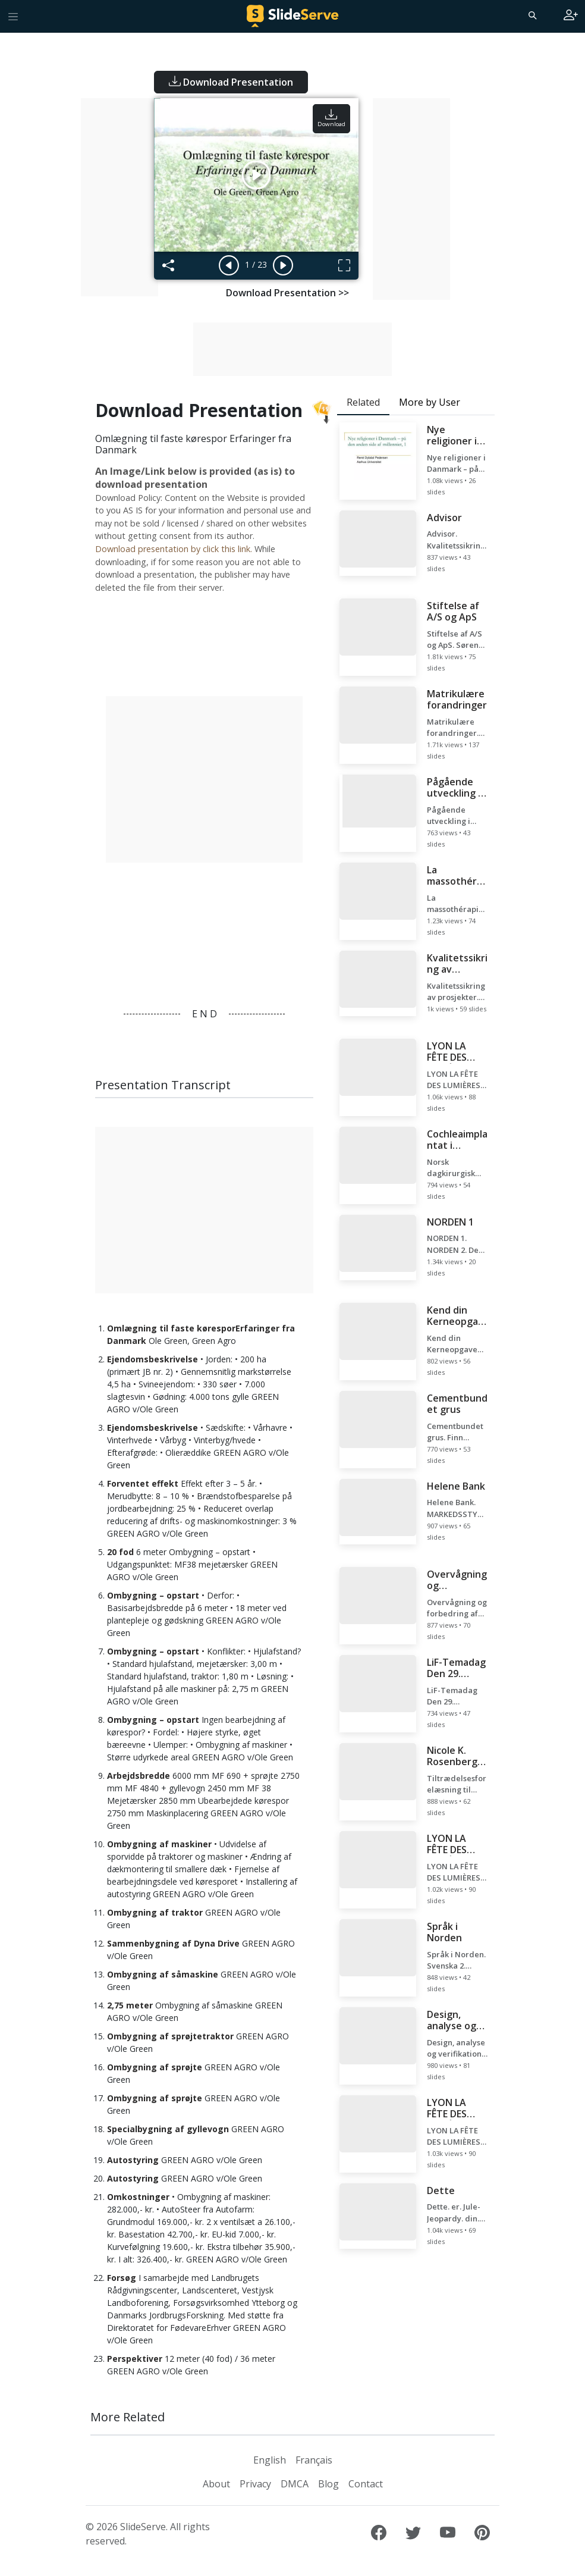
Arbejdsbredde (138, 1775)
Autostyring (133, 2160)
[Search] (531, 15)
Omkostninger (138, 2196)
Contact (365, 2483)
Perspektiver (134, 2358)
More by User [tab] (429, 402)
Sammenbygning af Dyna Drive (173, 1943)
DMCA (295, 2483)
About (216, 2483)
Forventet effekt (142, 1483)
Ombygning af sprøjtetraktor (170, 2036)
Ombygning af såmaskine (162, 1974)
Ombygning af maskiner (159, 1844)
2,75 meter (130, 2005)
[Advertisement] (119, 197)
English (269, 2460)
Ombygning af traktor (155, 1912)
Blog (328, 2483)
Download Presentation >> (287, 292)
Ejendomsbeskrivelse (152, 1359)
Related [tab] (363, 402)
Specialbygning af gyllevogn (168, 2129)
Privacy (255, 2483)
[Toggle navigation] (13, 16)
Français (313, 2460)
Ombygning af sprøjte (154, 2067)
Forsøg (121, 2277)
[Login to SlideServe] (570, 16)
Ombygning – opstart (153, 1595)
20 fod (120, 1551)
